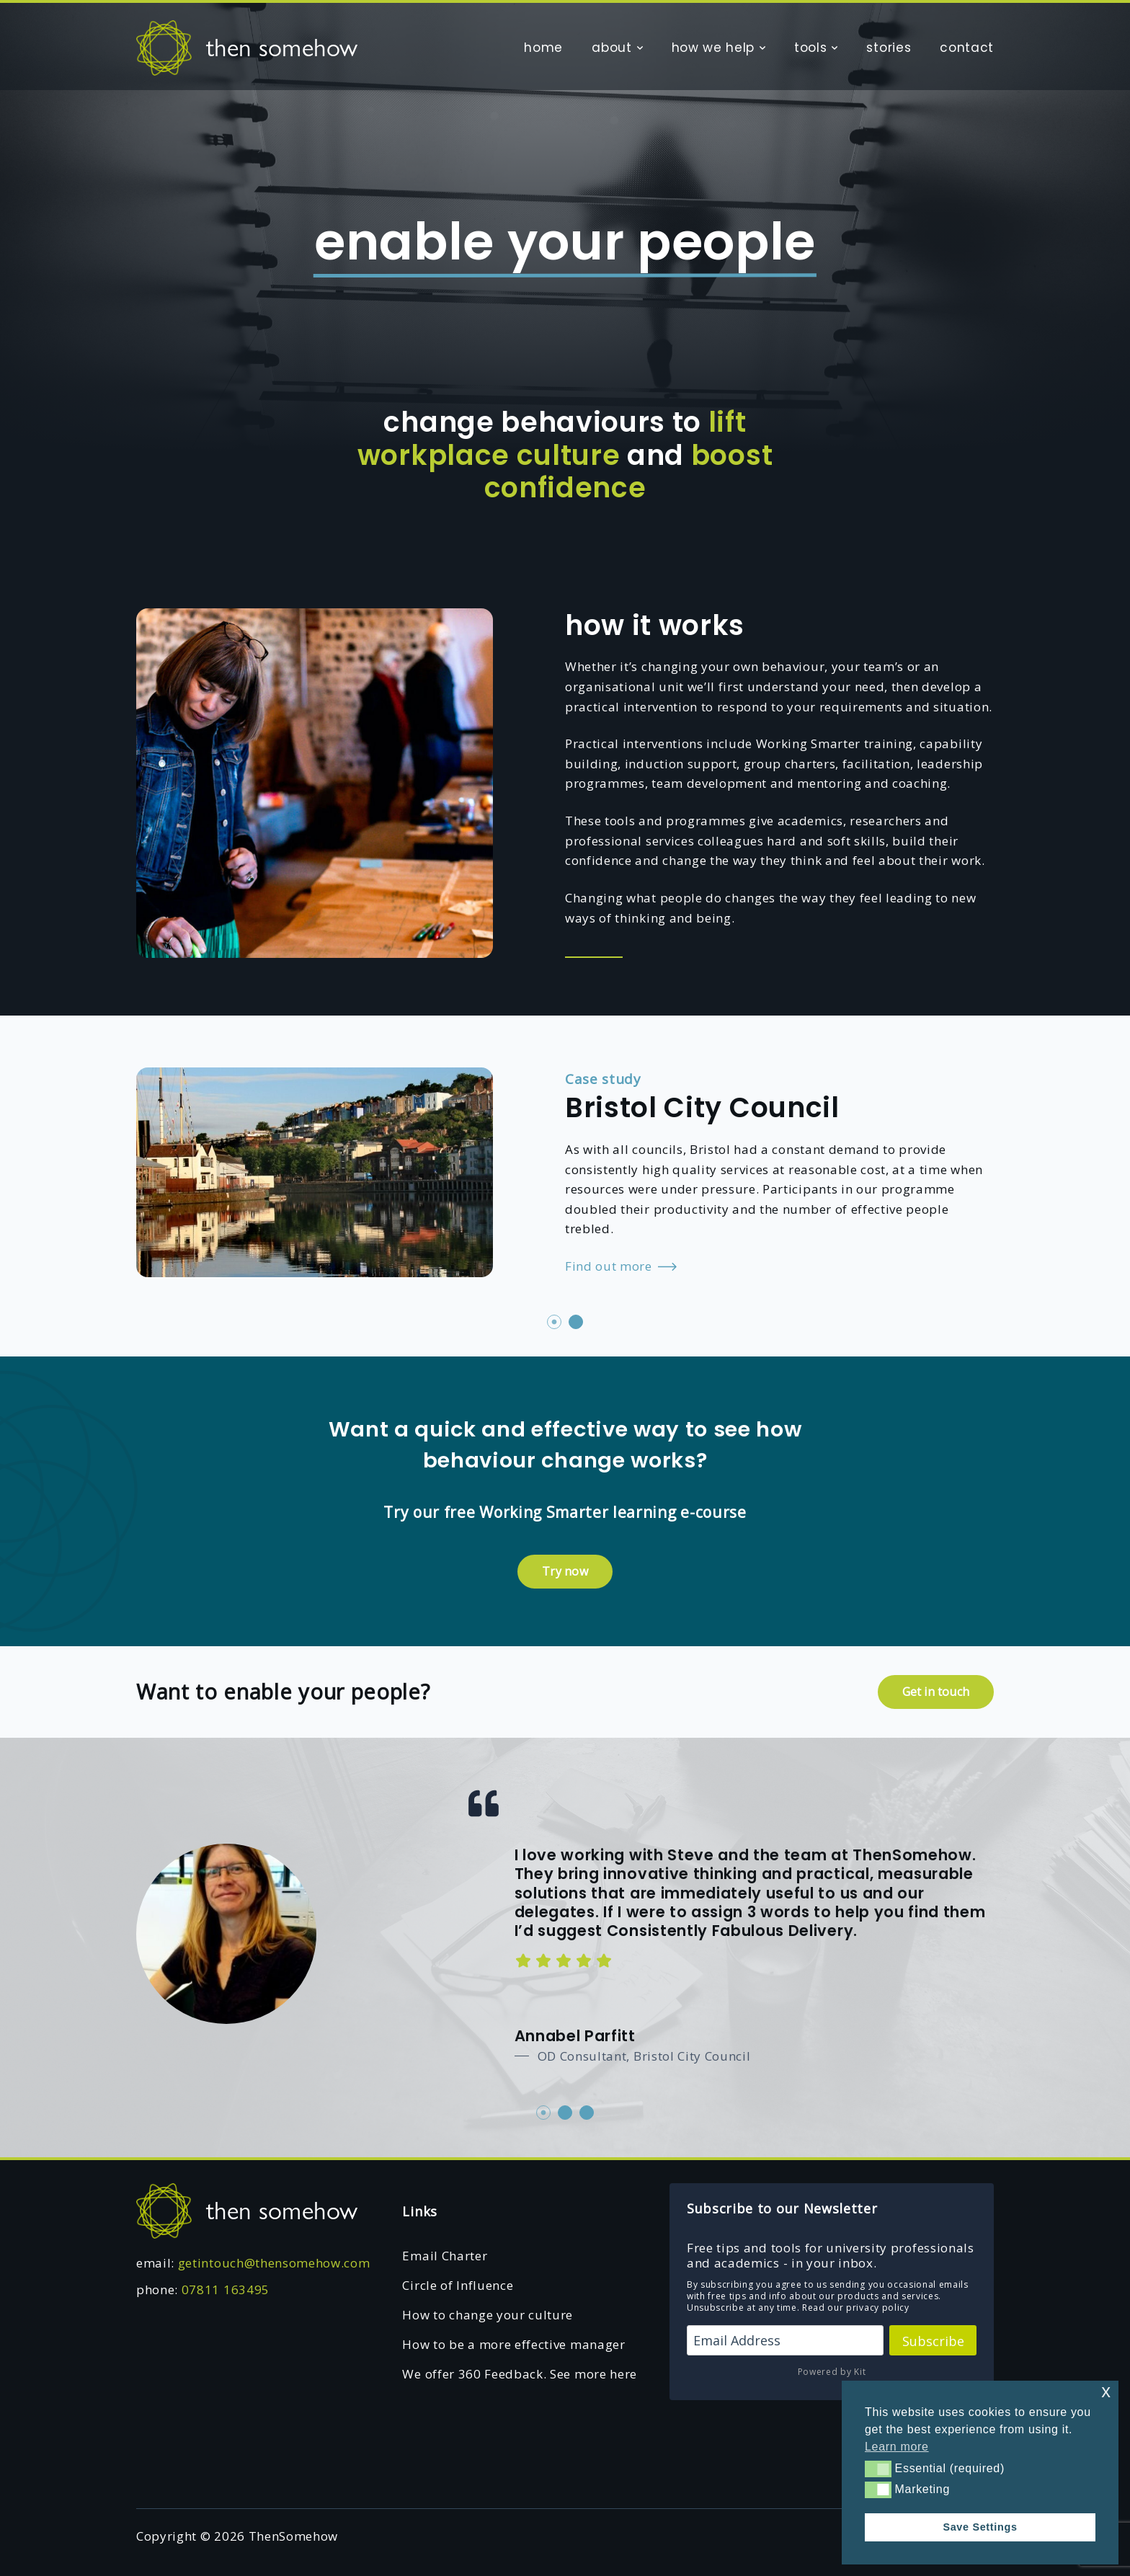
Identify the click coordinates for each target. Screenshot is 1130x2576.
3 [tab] (586, 2112)
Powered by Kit (832, 2371)
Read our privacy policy (855, 2307)
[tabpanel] (565, 1169)
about (611, 47)
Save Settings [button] (980, 2527)
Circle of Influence (457, 2285)
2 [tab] (576, 1322)
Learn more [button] (897, 2446)
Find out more (621, 1266)
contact (967, 47)
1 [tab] (554, 1322)
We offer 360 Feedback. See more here (519, 2374)
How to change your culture (487, 2314)
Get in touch (936, 1692)
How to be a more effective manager (513, 2344)
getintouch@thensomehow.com (274, 2263)
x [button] (1106, 2391)
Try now (564, 1571)
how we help (713, 47)
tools (810, 47)
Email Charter (444, 2255)
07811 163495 (226, 2289)
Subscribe (933, 2341)
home (543, 47)
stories (888, 47)
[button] (878, 2469)
